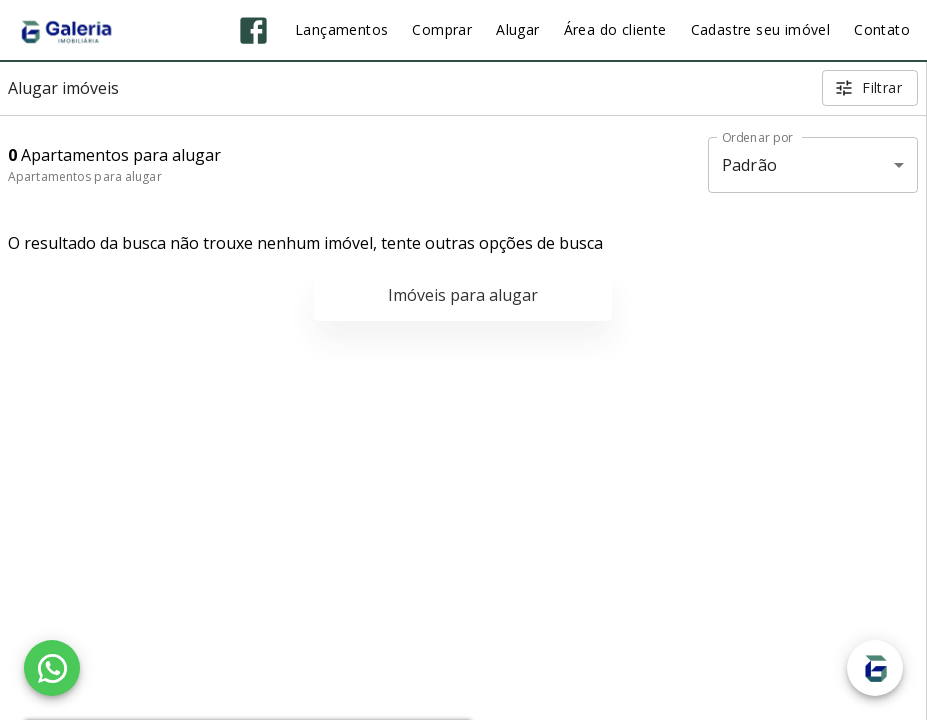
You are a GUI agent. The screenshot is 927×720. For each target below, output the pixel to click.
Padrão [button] (749, 165)
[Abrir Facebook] (253, 30)
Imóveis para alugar (463, 295)
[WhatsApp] (52, 668)
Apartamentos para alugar (85, 176)
